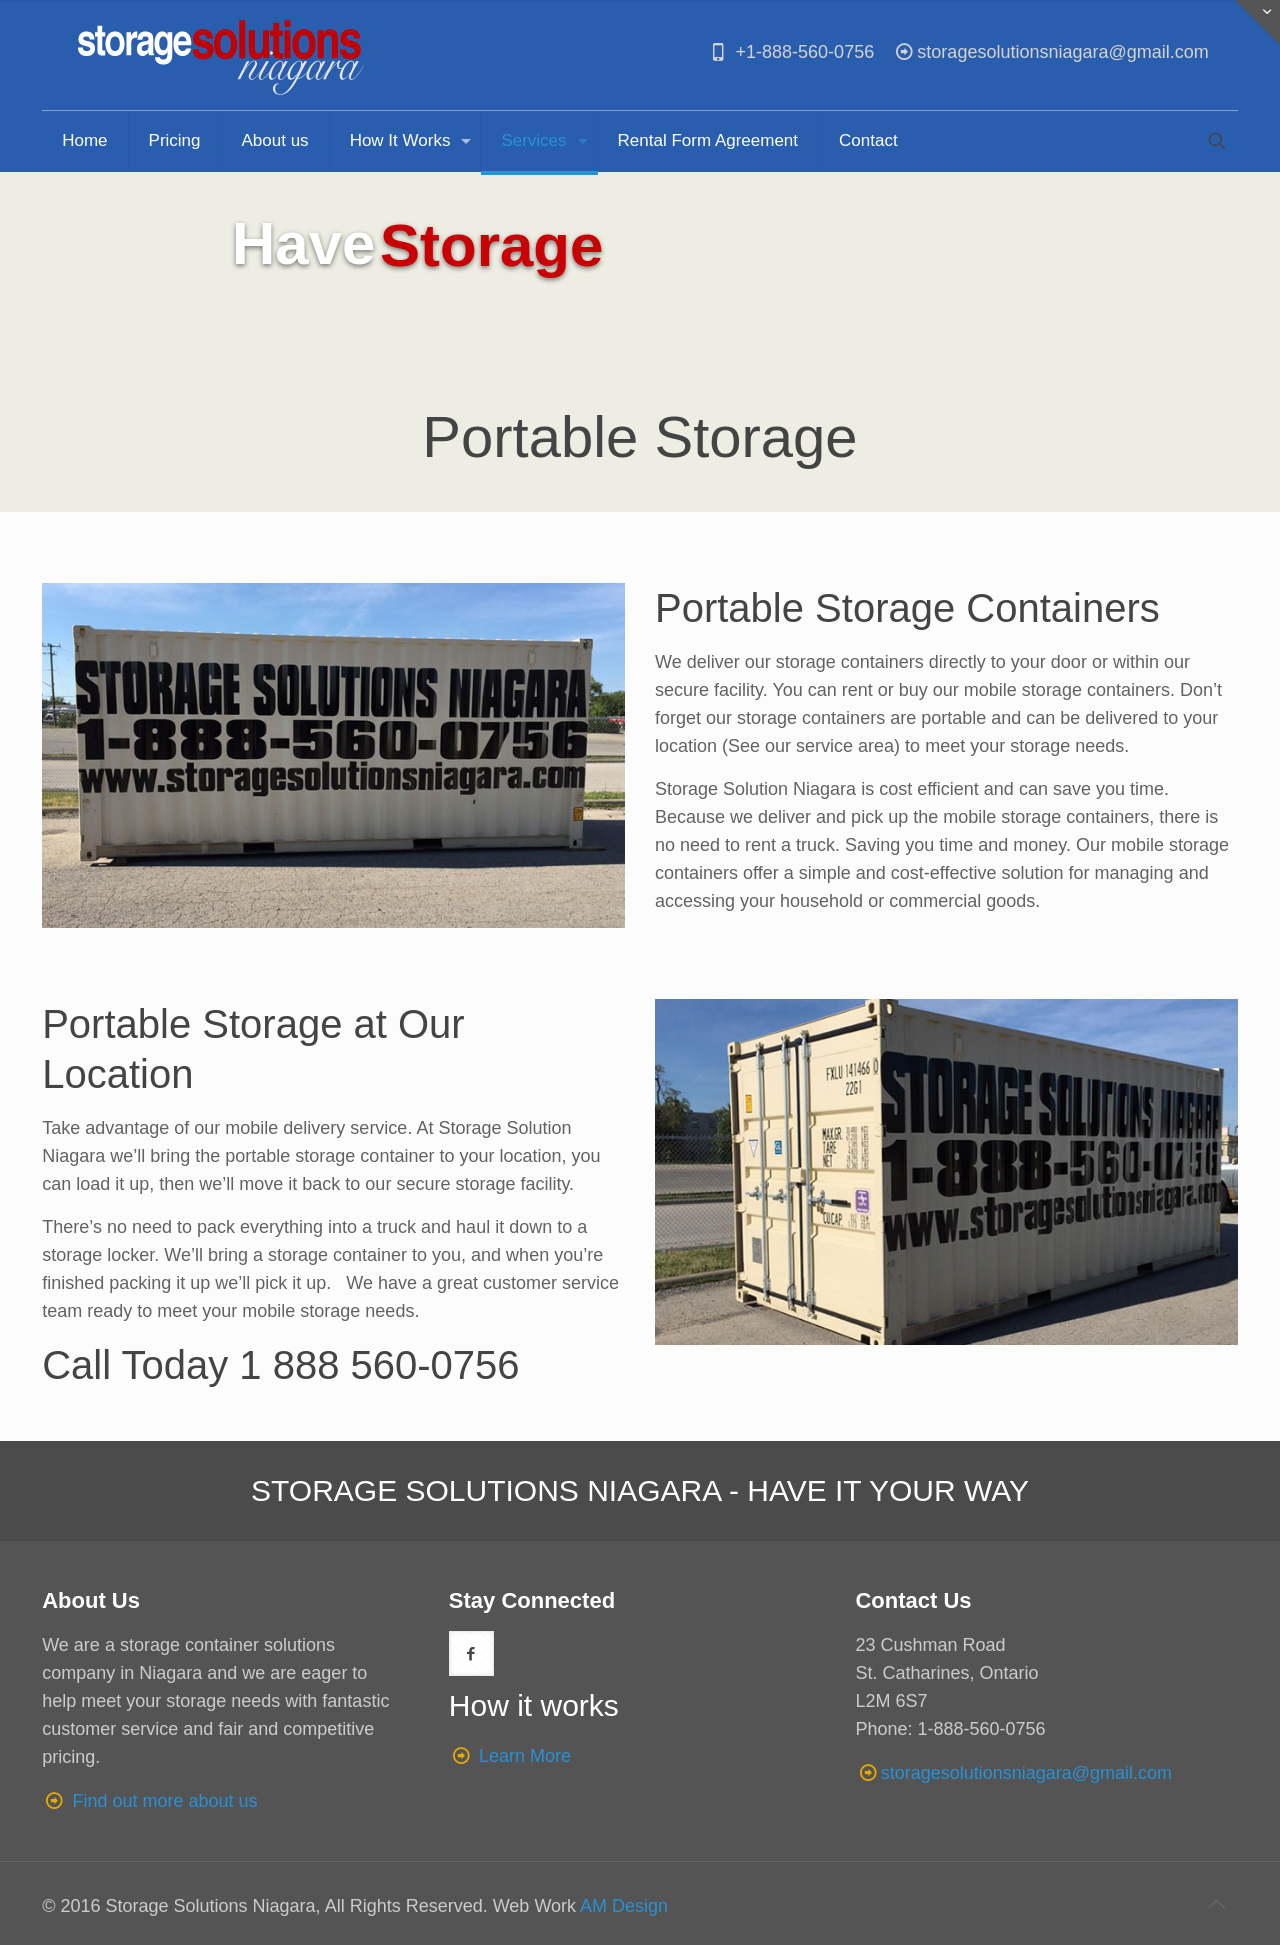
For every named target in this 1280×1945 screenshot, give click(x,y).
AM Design (624, 1906)
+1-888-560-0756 (789, 52)
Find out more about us (164, 1801)
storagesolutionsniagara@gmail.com (1050, 52)
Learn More (525, 1756)
